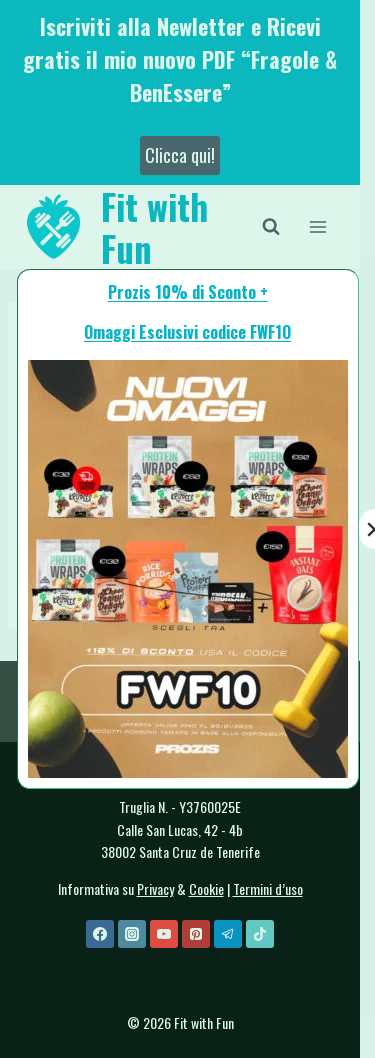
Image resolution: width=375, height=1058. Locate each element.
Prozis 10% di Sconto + (188, 292)
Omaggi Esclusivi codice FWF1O (187, 332)
